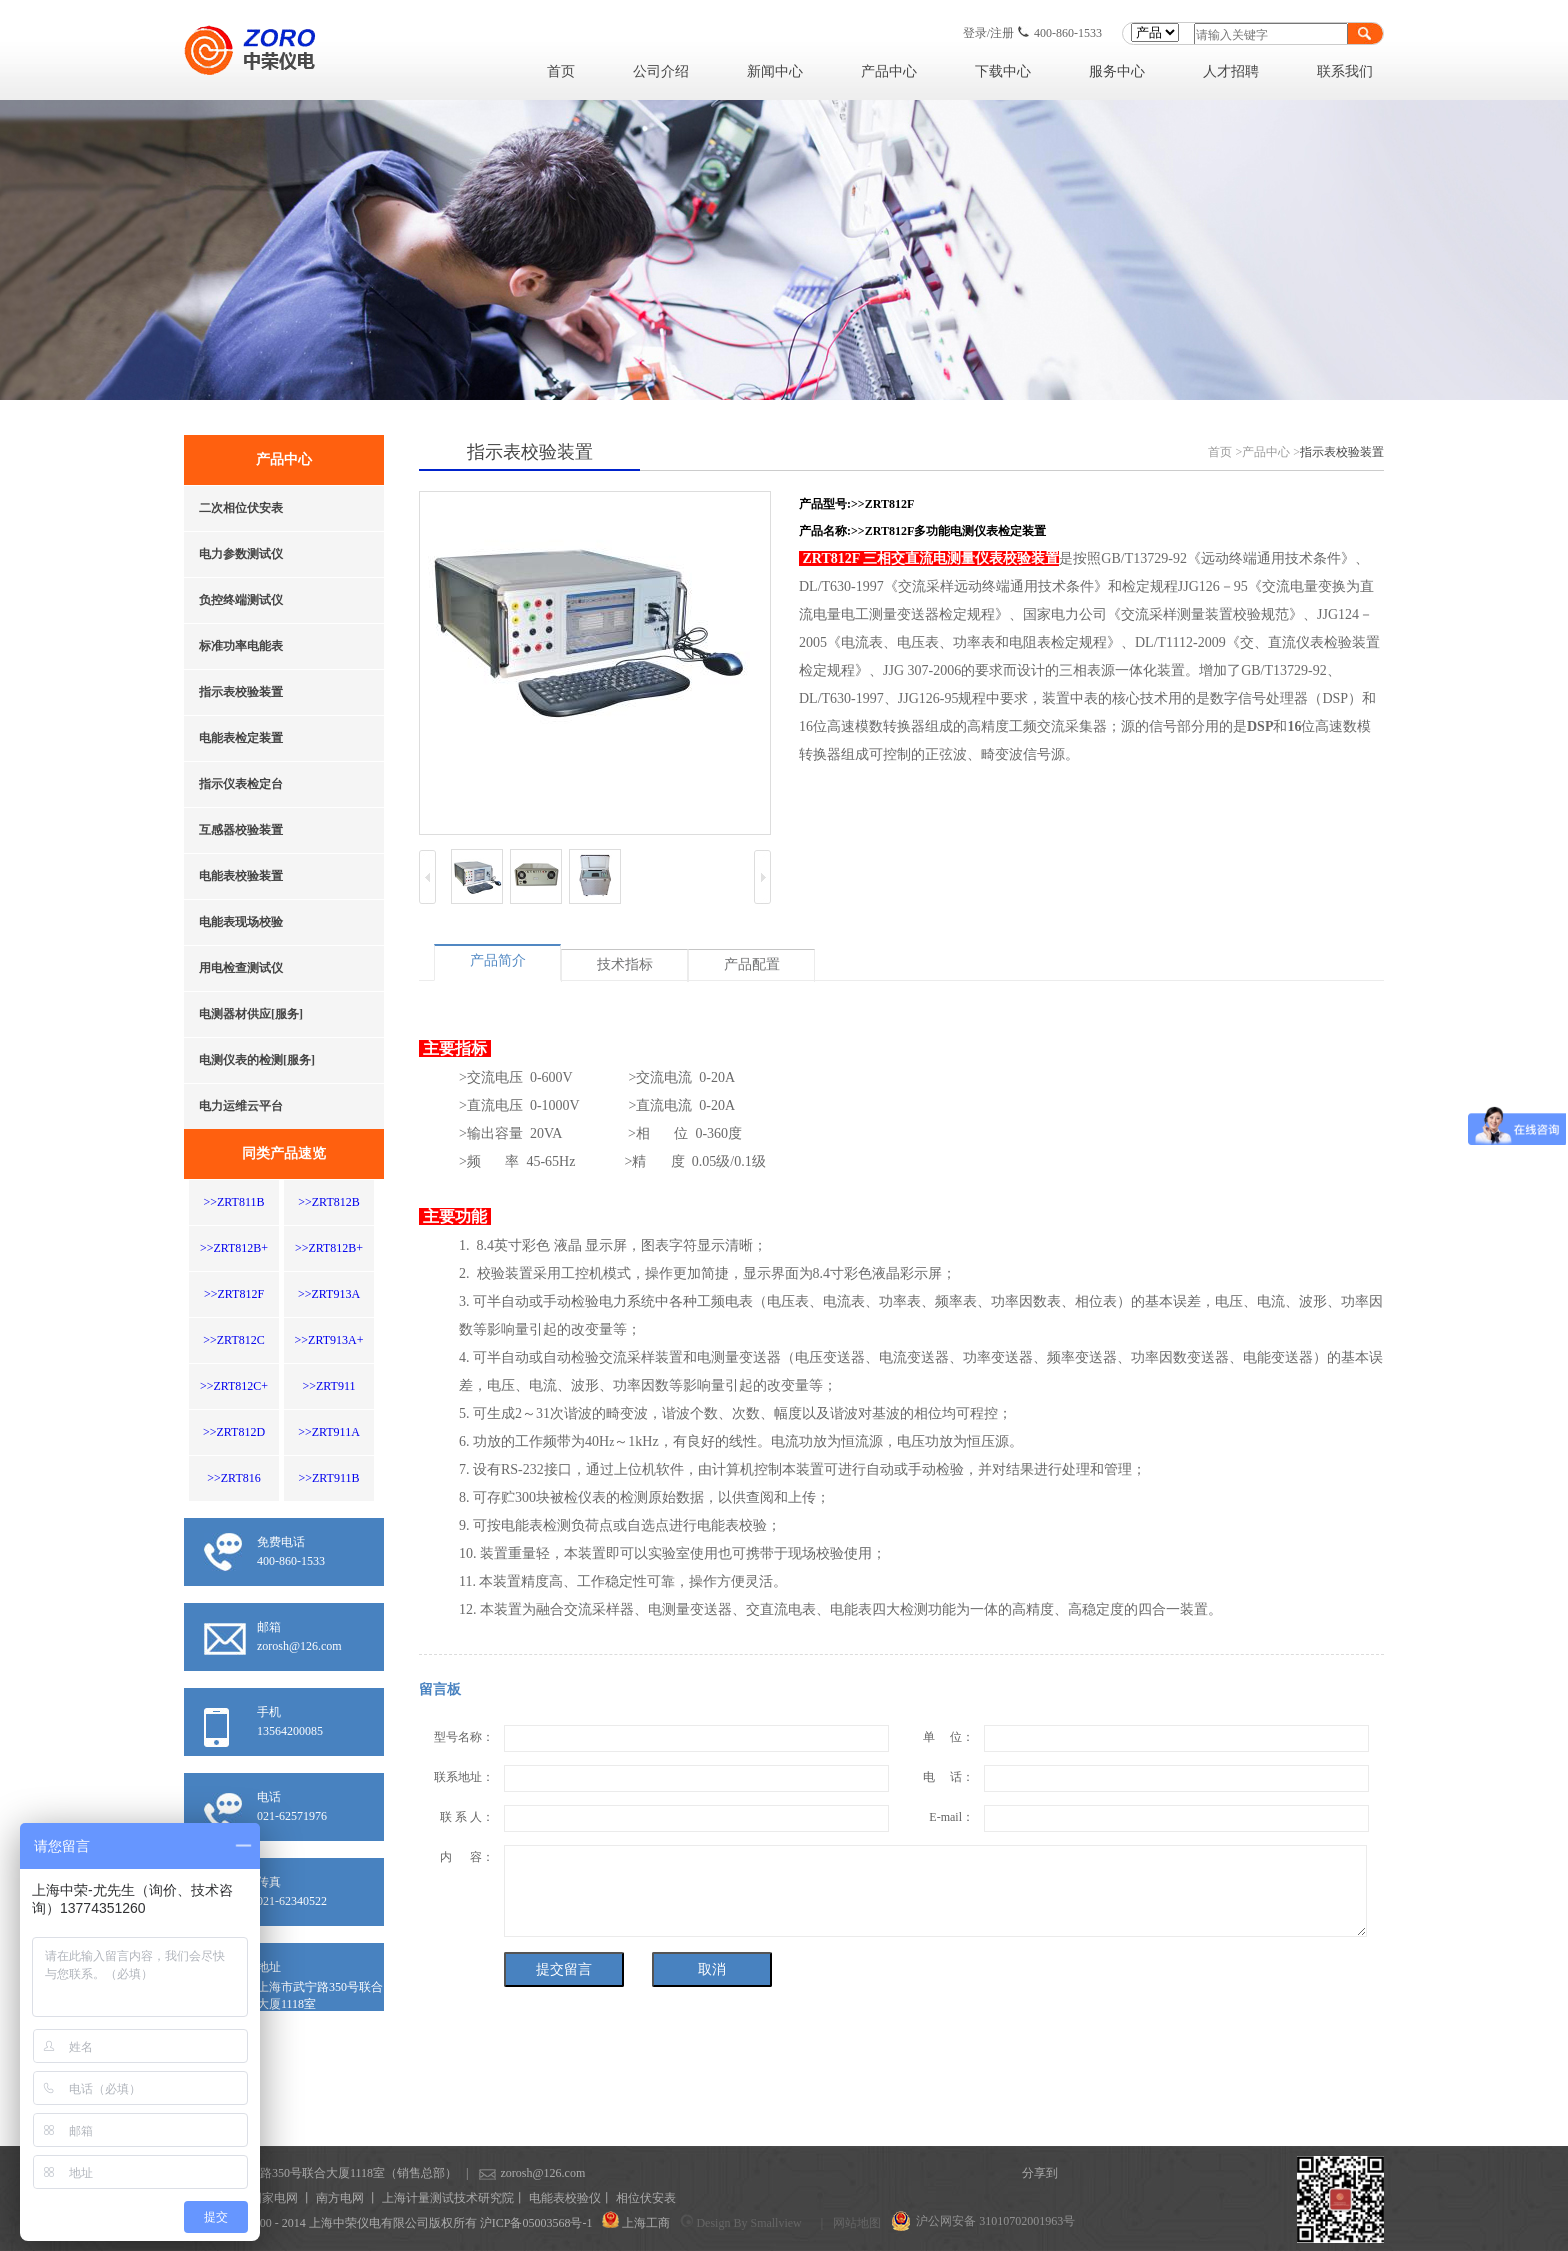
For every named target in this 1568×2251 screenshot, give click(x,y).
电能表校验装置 (241, 876)
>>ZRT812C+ (234, 1386)
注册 (1002, 33)
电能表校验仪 (565, 2198)
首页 (561, 71)
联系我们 (1345, 71)
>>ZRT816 (233, 1478)
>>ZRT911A (329, 1432)
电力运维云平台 (241, 1106)
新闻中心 (775, 71)
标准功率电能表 (241, 646)
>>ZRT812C (233, 1340)
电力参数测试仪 (241, 554)
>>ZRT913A (329, 1294)
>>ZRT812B (328, 1202)
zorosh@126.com (511, 2173)
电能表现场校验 (241, 922)
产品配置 (752, 964)
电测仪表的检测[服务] (257, 1060)
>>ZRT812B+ (234, 1248)
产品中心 (889, 71)
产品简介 (498, 960)
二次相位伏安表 (241, 508)
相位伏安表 (646, 2198)
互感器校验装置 (241, 830)
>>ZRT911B (328, 1478)
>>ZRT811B (233, 1202)
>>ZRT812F (234, 1294)
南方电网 (340, 2198)
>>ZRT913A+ (329, 1340)
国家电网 (274, 2198)
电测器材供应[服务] (251, 1014)
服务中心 (1117, 71)
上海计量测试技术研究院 (448, 2198)
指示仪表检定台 (241, 784)
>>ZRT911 (328, 1386)
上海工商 (646, 2223)
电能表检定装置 (241, 738)
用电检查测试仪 (241, 968)
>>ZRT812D (234, 1432)
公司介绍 (661, 71)
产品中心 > (1271, 452)
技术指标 (625, 964)
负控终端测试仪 (241, 600)
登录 (975, 33)
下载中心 (1003, 71)
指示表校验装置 (241, 692)
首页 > (1225, 452)
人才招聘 (1231, 71)
